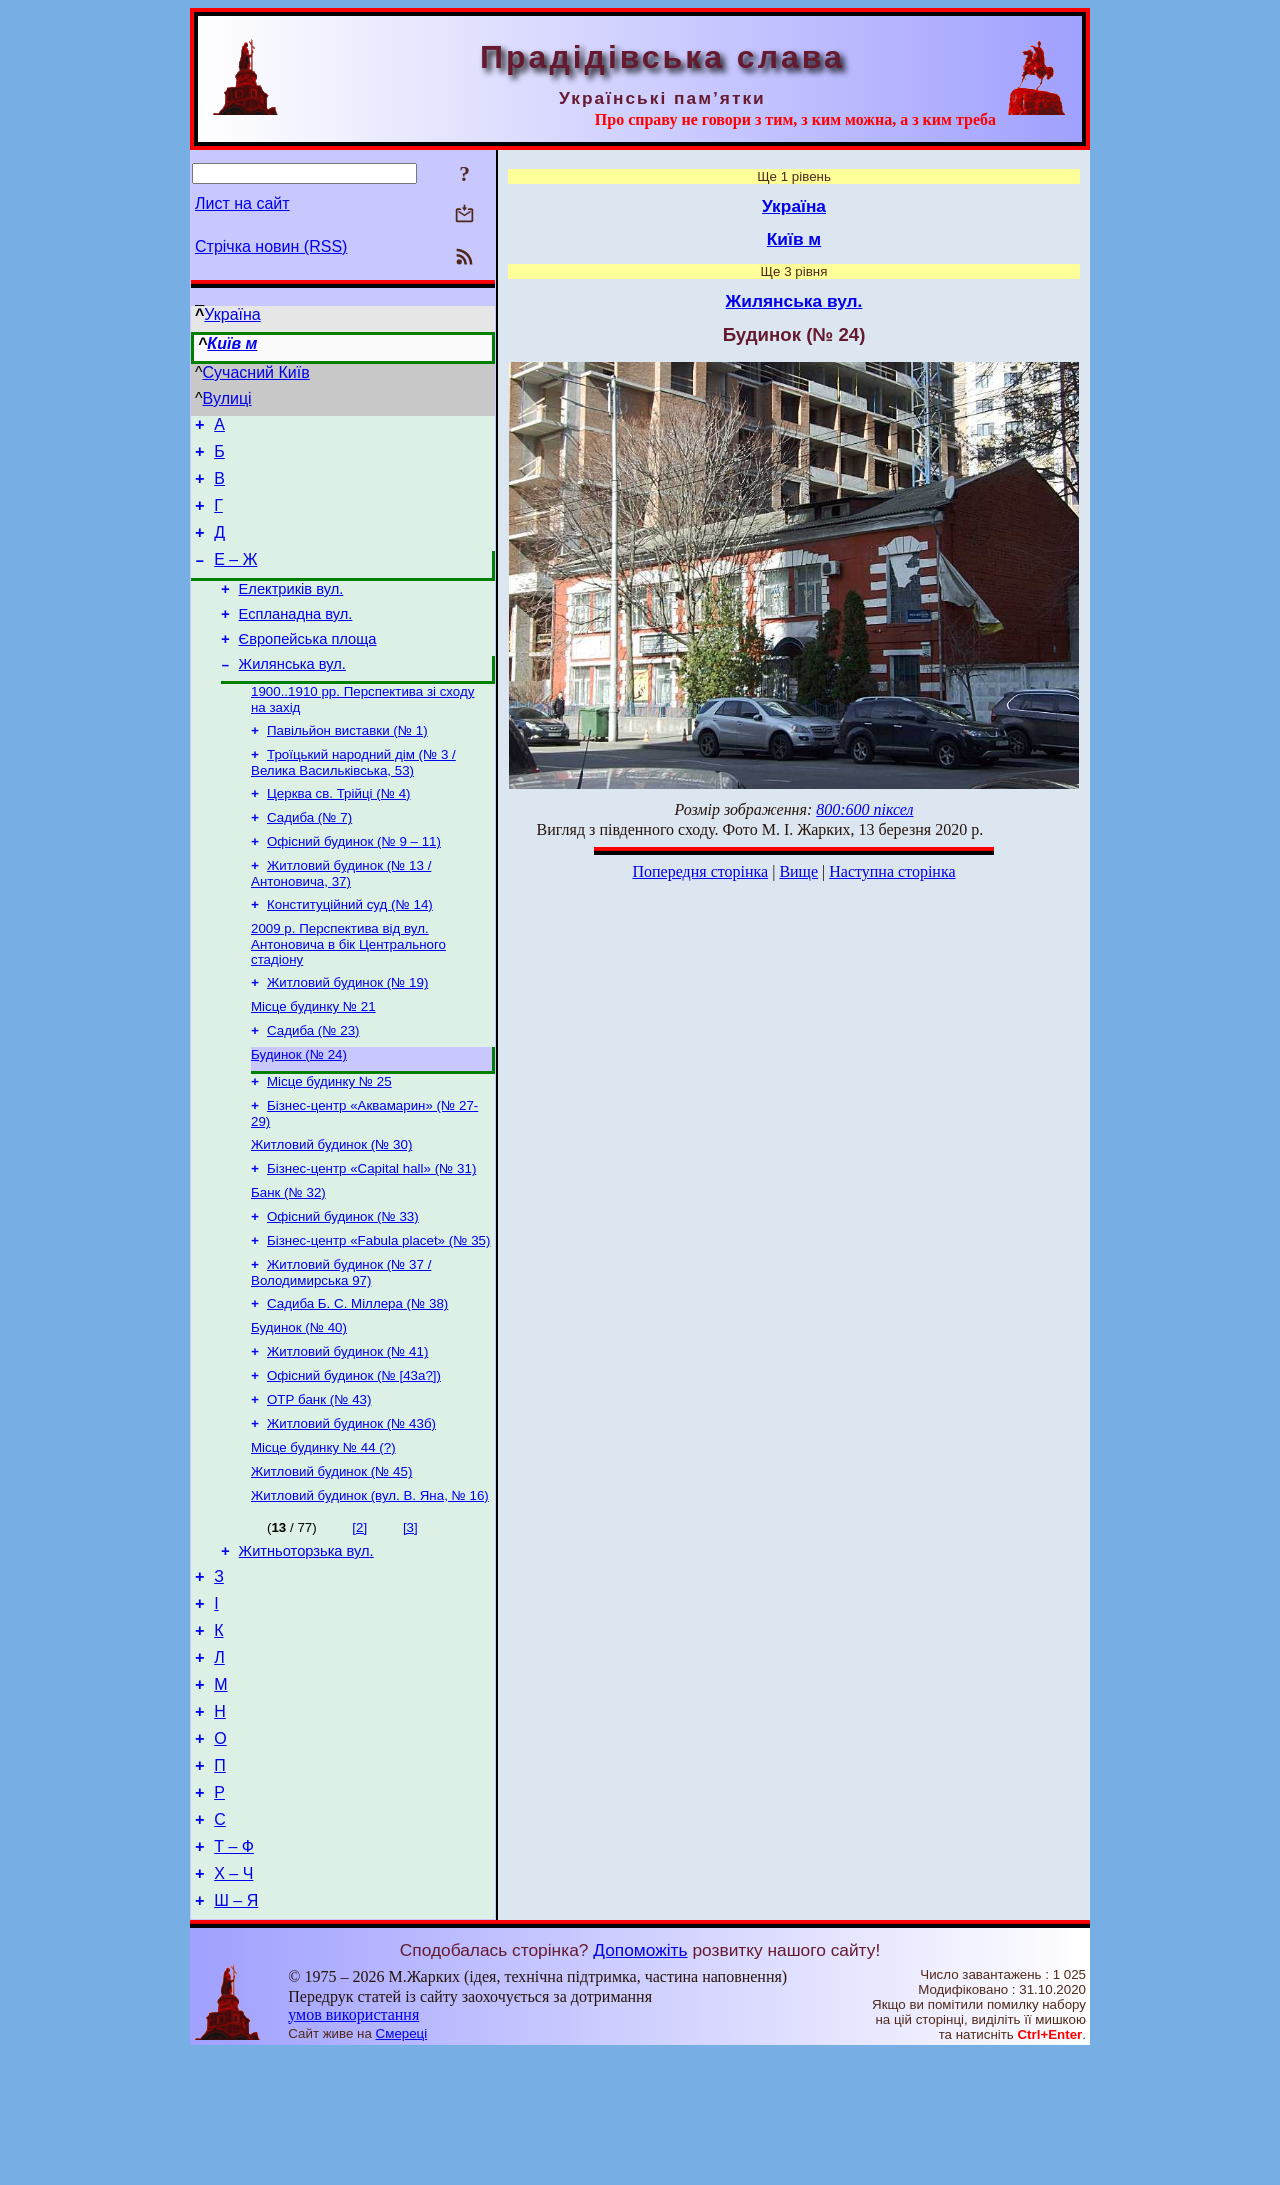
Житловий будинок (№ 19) (347, 1032)
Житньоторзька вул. (306, 1644)
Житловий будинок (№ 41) (347, 1429)
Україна (232, 314)
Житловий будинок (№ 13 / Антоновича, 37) (341, 917)
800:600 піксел (864, 809)
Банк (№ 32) (288, 1258)
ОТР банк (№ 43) (319, 1481)
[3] (410, 1617)
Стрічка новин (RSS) (271, 246)
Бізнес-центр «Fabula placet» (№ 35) (378, 1310)
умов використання (353, 2146)
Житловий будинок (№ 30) (331, 1206)
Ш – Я (236, 2032)
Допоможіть (640, 2082)
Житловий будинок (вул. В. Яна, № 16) (370, 1585)
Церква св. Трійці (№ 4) (339, 831)
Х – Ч (233, 2002)
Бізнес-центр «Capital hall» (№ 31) (371, 1232)
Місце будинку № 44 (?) (323, 1533)
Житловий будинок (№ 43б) (351, 1507)
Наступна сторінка (892, 871)
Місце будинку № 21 (313, 1058)
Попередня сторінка (700, 871)
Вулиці (227, 398)
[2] (359, 1617)
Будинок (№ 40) (299, 1403)
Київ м (232, 343)
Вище (798, 871)
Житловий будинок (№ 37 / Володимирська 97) (341, 1344)
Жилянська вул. (292, 694)
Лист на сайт (242, 203)
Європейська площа (308, 666)
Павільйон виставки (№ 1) (347, 764)
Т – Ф (234, 1972)
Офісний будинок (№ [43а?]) (354, 1455)
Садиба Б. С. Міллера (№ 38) (357, 1377)
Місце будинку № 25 (329, 1139)
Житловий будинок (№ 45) (331, 1559)
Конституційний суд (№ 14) (350, 950)
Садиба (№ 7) (309, 857)
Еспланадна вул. (296, 638)
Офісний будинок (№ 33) (343, 1284)
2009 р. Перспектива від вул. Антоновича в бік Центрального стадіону (348, 992)
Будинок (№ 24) (299, 1110)
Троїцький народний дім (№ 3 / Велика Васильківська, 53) (353, 798)
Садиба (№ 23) (313, 1084)
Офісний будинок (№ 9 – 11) (354, 883)
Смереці (402, 2165)
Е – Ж (235, 577)
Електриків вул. (291, 610)
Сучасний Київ (256, 372)
